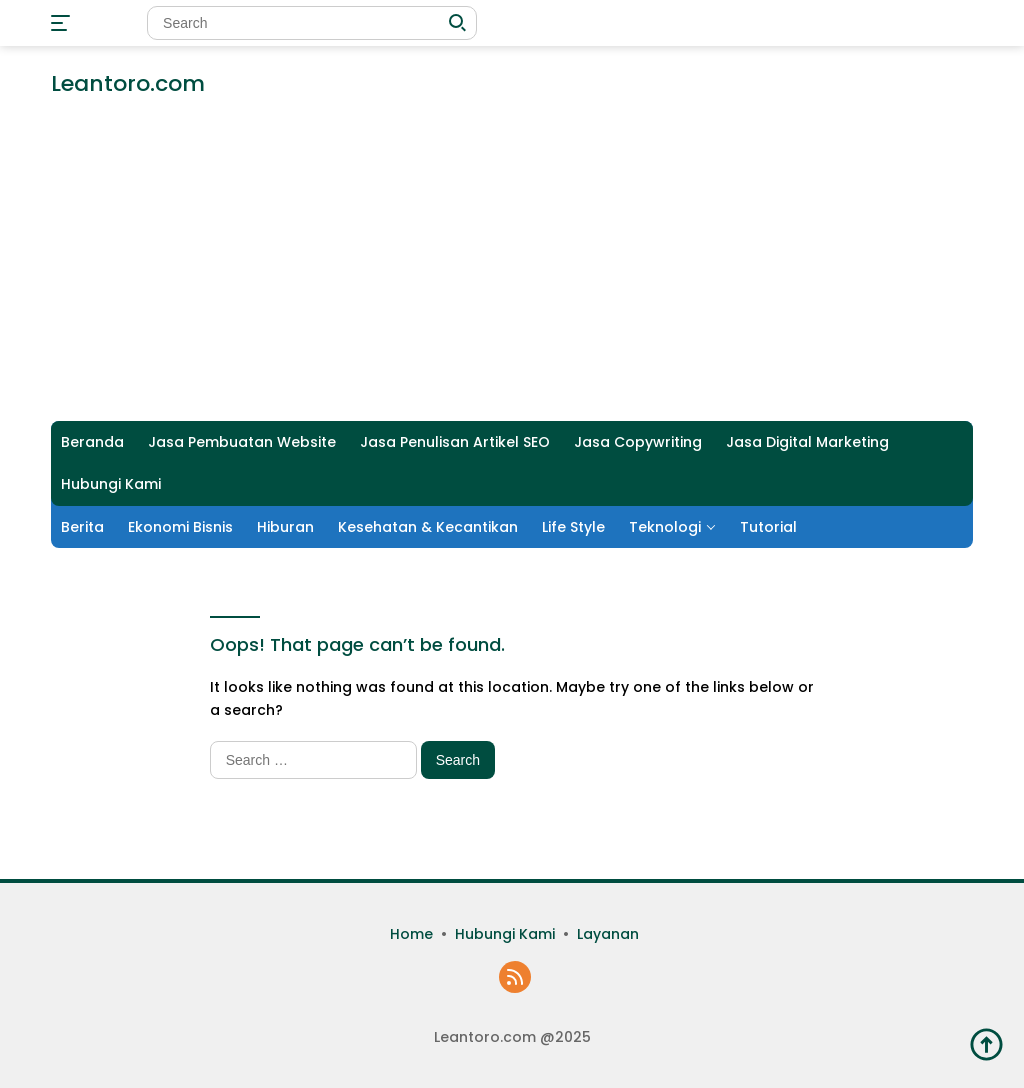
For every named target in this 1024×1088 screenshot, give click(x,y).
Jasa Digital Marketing (807, 442)
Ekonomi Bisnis (180, 527)
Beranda (92, 442)
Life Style (573, 527)
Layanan (608, 934)
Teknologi (665, 527)
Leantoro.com (128, 83)
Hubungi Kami (111, 484)
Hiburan (285, 527)
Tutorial (768, 527)
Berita (82, 527)
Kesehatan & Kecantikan (428, 527)
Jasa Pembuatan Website (242, 442)
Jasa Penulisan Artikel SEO (455, 442)
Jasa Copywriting (638, 442)
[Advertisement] (512, 271)
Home (411, 934)
